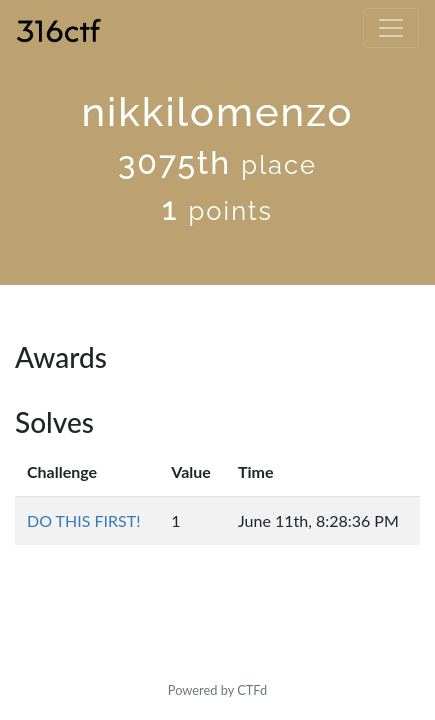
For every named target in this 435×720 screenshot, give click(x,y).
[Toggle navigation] (391, 28)
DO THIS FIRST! (84, 520)
